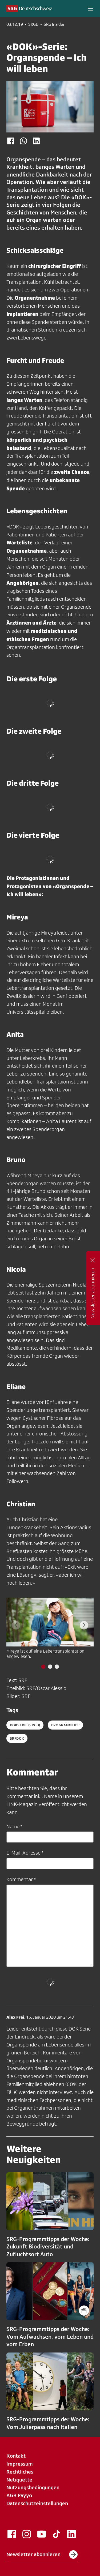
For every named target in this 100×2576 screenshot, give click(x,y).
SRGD (33, 24)
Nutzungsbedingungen (32, 2487)
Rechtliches (19, 2472)
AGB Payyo (19, 2495)
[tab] (43, 1667)
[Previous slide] (16, 1625)
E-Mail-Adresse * (24, 1853)
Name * (14, 1826)
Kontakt (16, 2456)
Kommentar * (21, 1879)
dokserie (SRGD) (25, 1725)
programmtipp (65, 1725)
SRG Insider (54, 24)
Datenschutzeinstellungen (37, 2503)
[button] (90, 8)
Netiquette (19, 2480)
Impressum (19, 2464)
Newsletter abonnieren (42, 2554)
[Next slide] (84, 1625)
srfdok (17, 1738)
